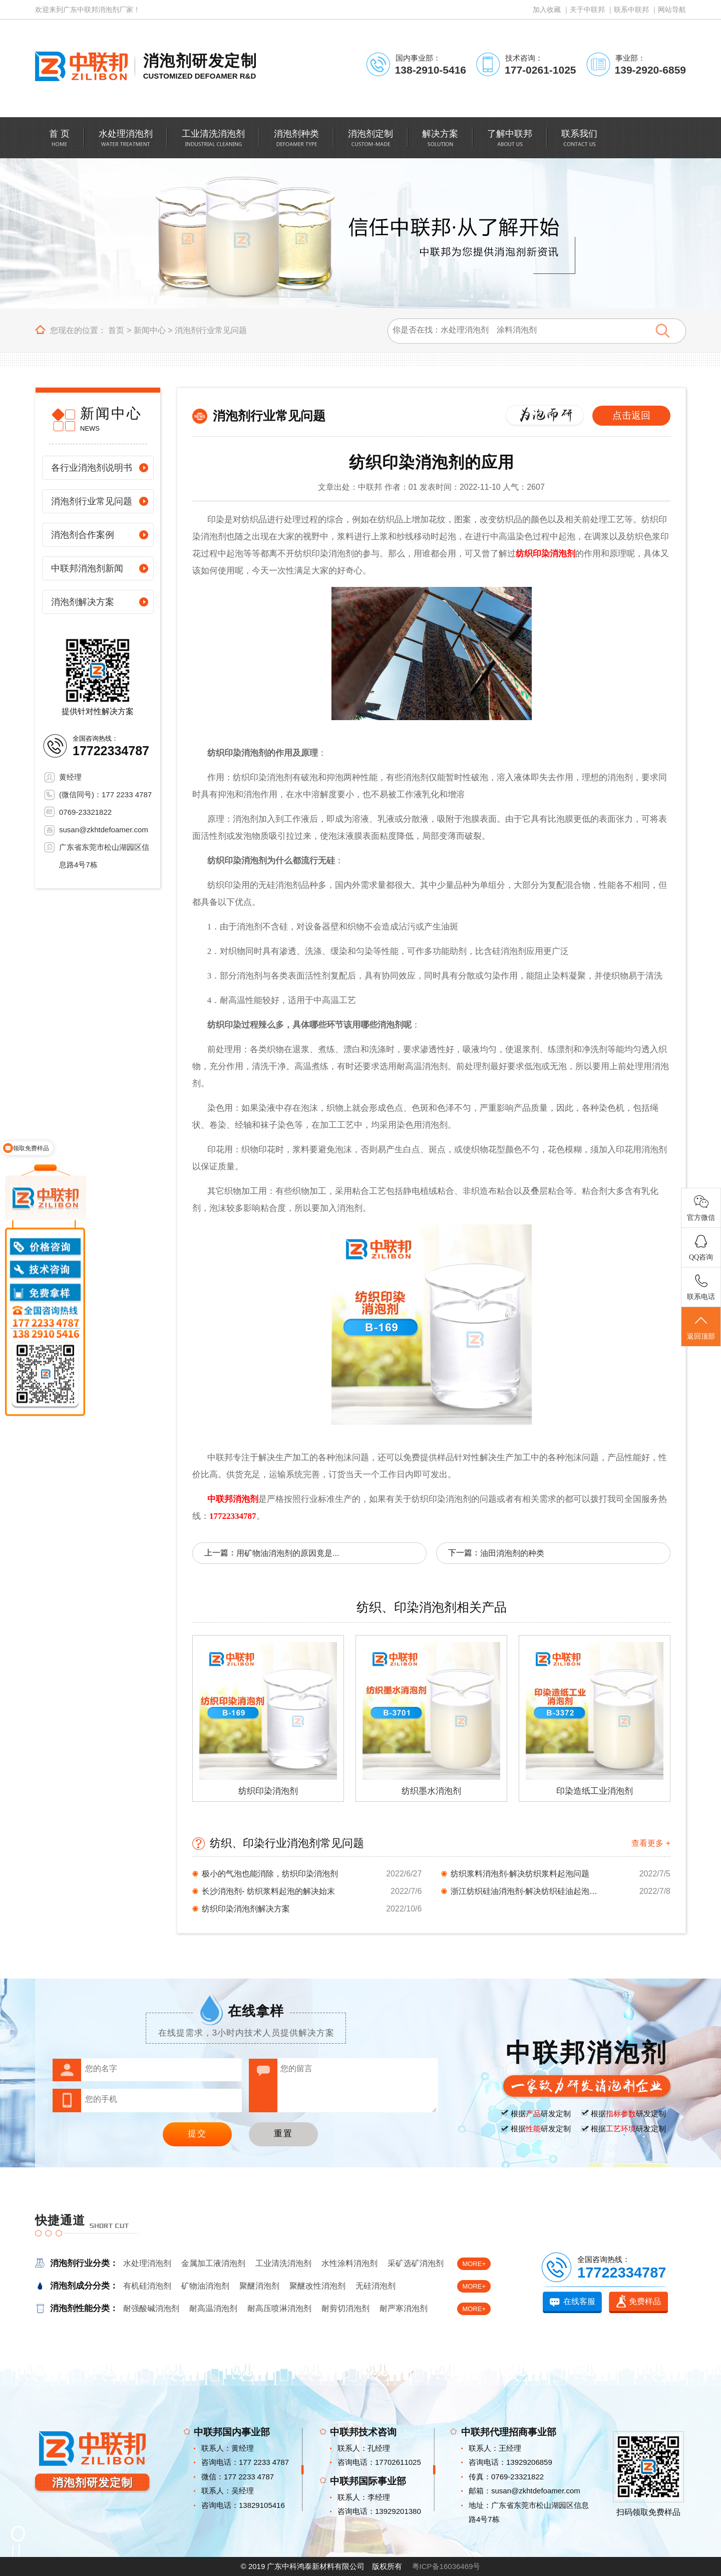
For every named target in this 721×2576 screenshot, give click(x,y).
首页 (116, 330)
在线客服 (579, 2301)
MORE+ (474, 2264)
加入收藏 (547, 10)
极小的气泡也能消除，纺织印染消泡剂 (270, 1873)
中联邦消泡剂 (232, 1499)
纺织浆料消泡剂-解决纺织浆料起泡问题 (520, 1873)
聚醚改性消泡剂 (317, 2286)
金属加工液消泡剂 (213, 2263)
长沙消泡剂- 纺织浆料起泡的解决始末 (268, 1891)
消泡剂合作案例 (82, 535)
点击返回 (631, 415)
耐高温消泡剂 (213, 2308)
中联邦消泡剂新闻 (87, 568)
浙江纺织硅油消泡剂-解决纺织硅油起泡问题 (526, 1891)
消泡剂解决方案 (82, 602)
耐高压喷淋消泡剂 (279, 2308)
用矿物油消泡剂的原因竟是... (287, 1553)
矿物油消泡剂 (205, 2286)
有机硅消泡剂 (147, 2286)
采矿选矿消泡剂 (416, 2263)
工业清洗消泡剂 (283, 2263)
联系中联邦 (631, 10)
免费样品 (645, 2301)
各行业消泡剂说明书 (91, 468)
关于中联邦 (587, 10)
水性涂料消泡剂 (349, 2263)
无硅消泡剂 (375, 2286)
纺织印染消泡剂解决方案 (246, 1908)
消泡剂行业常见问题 (211, 330)
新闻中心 (150, 330)
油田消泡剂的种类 (512, 1553)
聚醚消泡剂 (259, 2286)
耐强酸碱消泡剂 (151, 2308)
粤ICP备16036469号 (446, 2566)
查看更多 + (650, 1843)
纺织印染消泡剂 (545, 553)
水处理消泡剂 (147, 2263)
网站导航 (672, 10)
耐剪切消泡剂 (345, 2308)
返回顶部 (700, 1327)
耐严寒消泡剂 (404, 2308)
